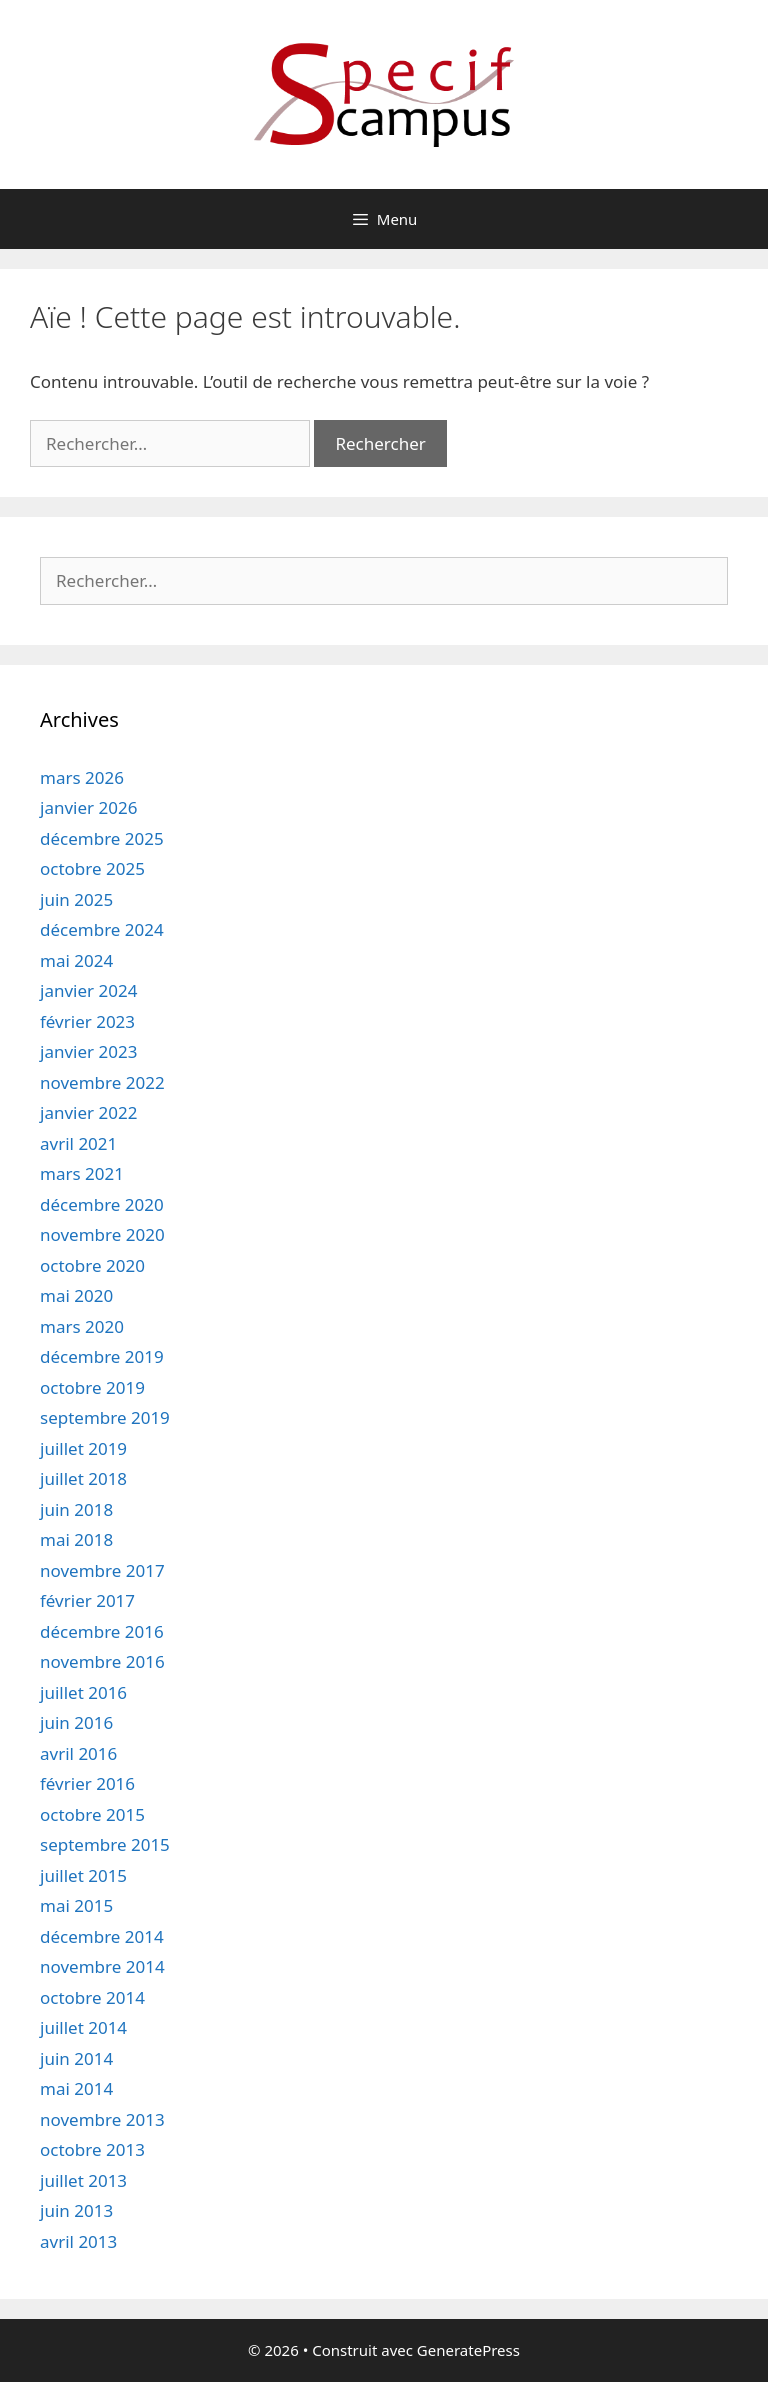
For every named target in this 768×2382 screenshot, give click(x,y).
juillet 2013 (83, 2180)
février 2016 (87, 1783)
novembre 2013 (102, 2119)
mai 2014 (76, 2088)
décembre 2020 (102, 1204)
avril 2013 (78, 2241)
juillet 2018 (83, 1478)
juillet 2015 (83, 1875)
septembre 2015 (105, 1844)
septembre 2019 (105, 1417)
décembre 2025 (102, 838)
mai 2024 (76, 960)
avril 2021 (78, 1143)
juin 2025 (76, 899)
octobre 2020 (92, 1265)
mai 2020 (76, 1295)
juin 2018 (76, 1509)
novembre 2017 (102, 1570)
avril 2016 (78, 1753)
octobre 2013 (92, 2149)
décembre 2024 (102, 929)
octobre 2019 (92, 1387)
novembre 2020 (102, 1234)
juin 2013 (76, 2210)
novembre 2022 (102, 1082)
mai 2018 (76, 1539)
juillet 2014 (83, 2027)
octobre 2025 (92, 868)
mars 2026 (82, 777)
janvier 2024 (88, 990)
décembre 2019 (102, 1356)
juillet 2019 (83, 1448)
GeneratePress (468, 2350)
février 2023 (87, 1021)
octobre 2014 (92, 1997)
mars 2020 (82, 1326)
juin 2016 (76, 1722)
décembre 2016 (102, 1631)
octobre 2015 (92, 1814)
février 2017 (87, 1600)
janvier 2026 (88, 807)
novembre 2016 (102, 1661)
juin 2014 (76, 2058)
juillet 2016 (83, 1692)
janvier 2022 (88, 1112)
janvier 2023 (88, 1051)
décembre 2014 (102, 1936)
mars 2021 (82, 1173)
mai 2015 (76, 1905)
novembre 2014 (102, 1966)
